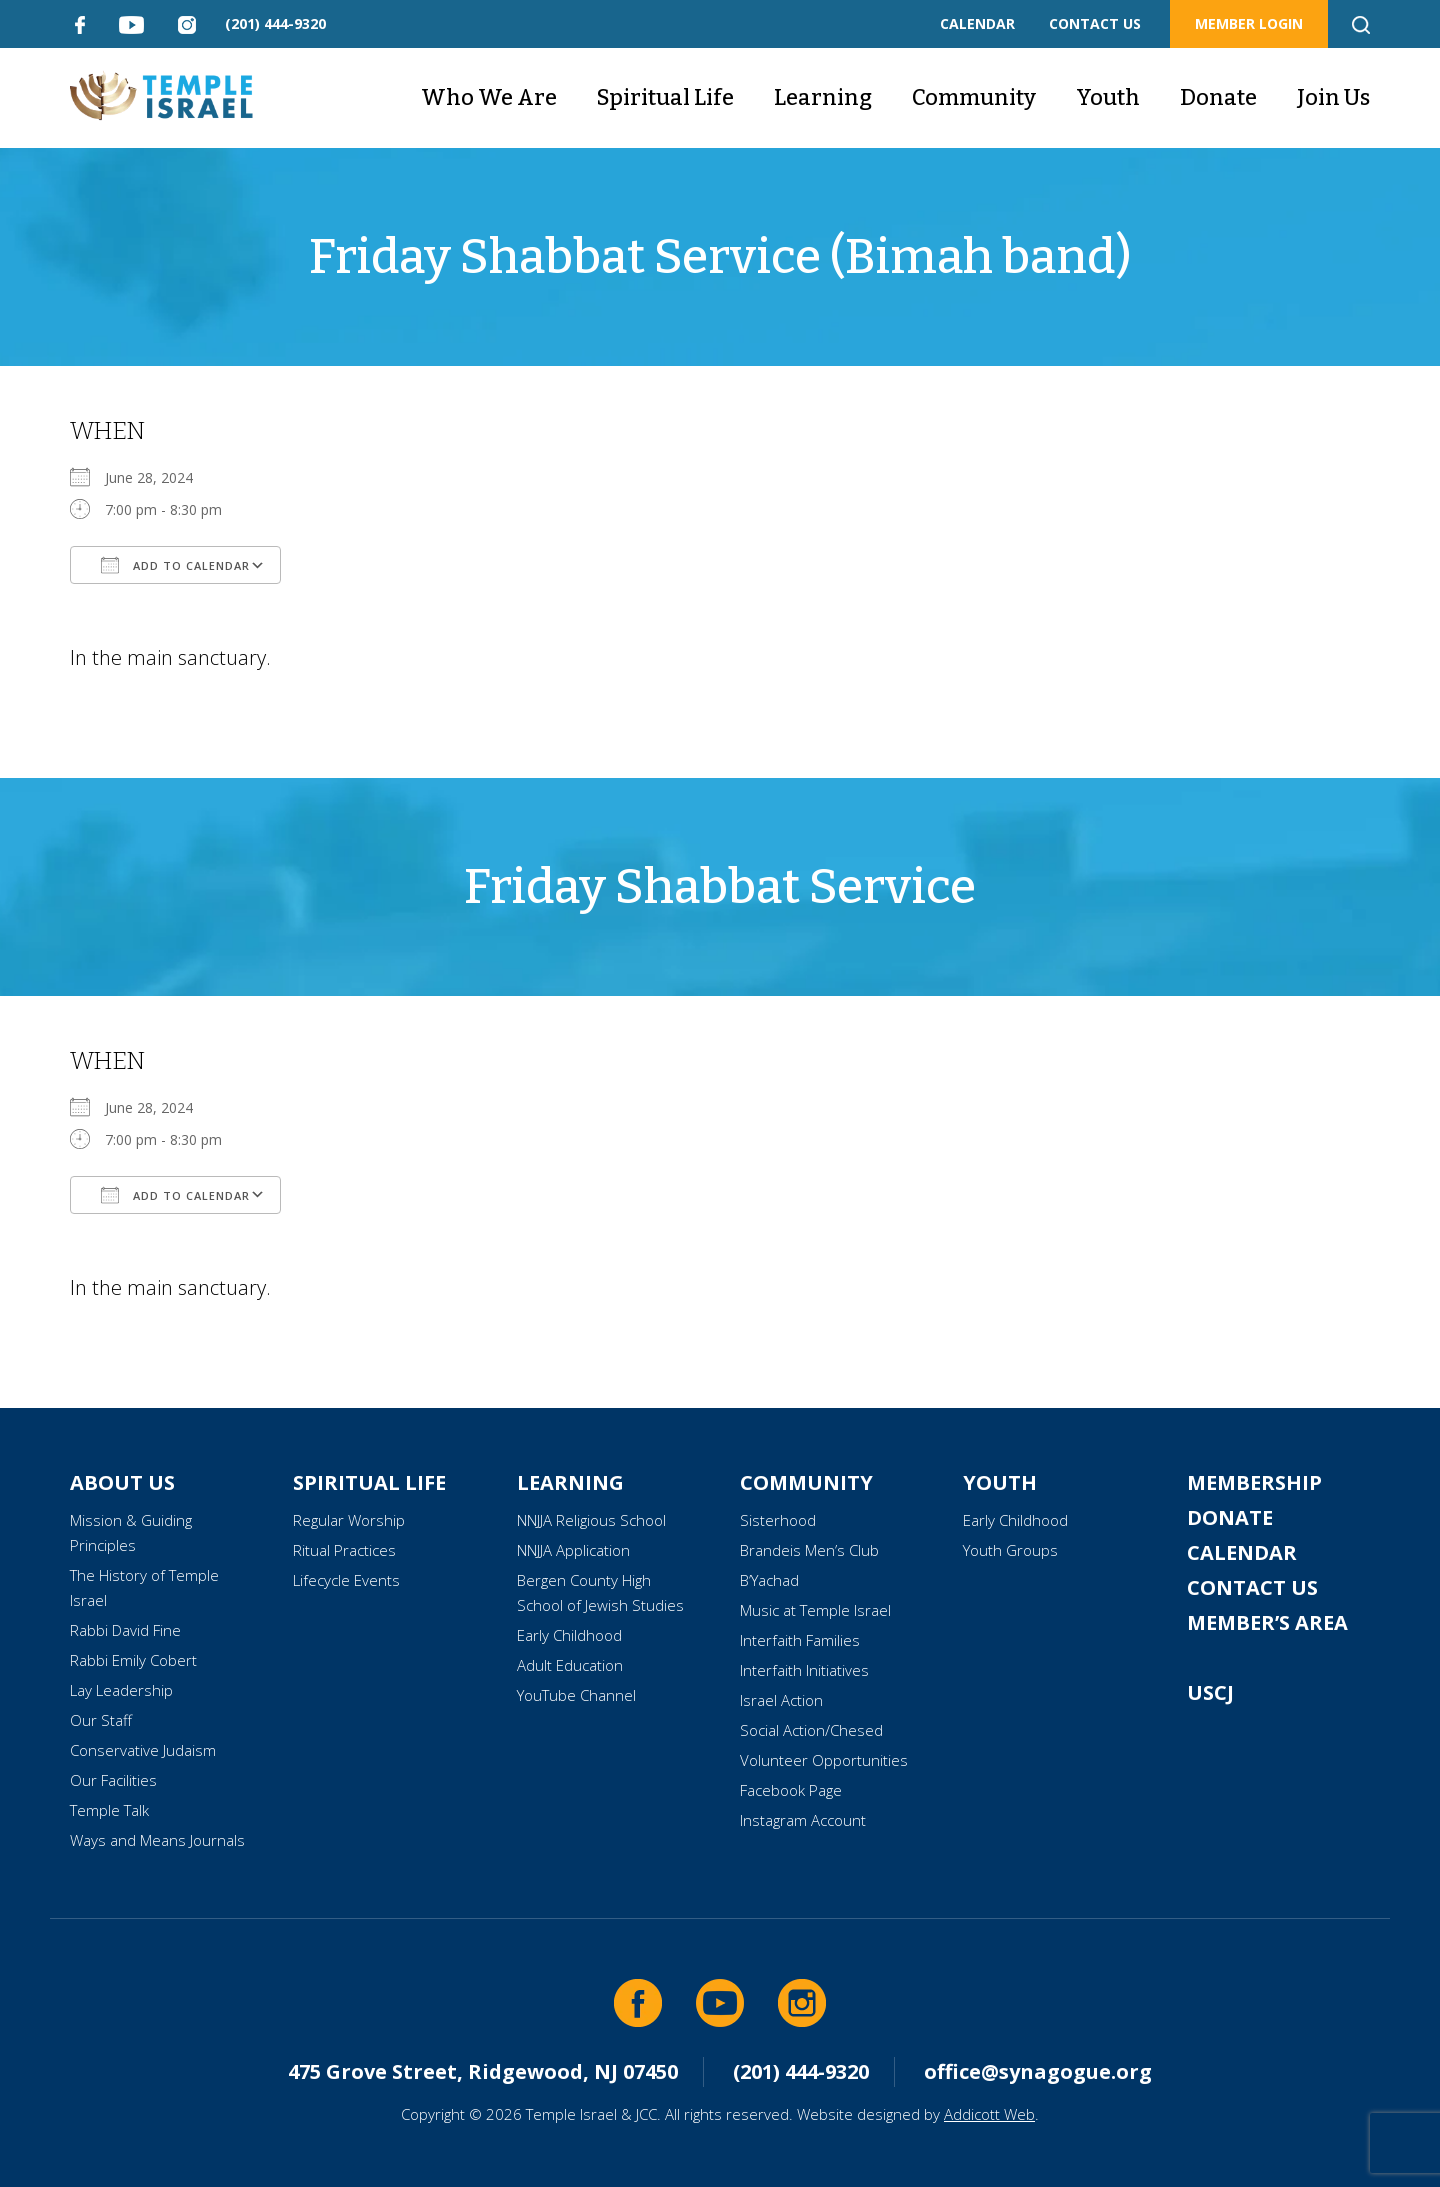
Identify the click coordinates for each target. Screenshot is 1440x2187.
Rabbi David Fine (125, 1630)
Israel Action (781, 1700)
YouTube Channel (576, 1695)
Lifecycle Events (346, 1580)
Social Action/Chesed (811, 1730)
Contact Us (1252, 1587)
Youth (1108, 97)
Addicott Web (989, 2114)
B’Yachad (769, 1580)
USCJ (1210, 1692)
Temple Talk (109, 1810)
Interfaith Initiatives (804, 1670)
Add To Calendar (175, 565)
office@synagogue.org (1038, 2071)
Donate (1218, 97)
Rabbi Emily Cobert (133, 1660)
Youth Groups (1010, 1550)
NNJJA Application (573, 1550)
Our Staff (101, 1720)
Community (974, 97)
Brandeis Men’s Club (809, 1550)
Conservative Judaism (143, 1750)
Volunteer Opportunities (824, 1760)
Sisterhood (778, 1520)
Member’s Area (1267, 1622)
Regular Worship (349, 1520)
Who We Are (489, 97)
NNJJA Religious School (591, 1520)
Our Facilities (113, 1780)
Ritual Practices (344, 1550)
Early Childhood (569, 1635)
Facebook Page (791, 1790)
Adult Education (570, 1665)
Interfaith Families (800, 1640)
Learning (823, 97)
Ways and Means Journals (157, 1840)
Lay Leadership (121, 1690)
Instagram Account (803, 1820)
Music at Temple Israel (815, 1610)
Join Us (1333, 97)
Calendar (1242, 1552)
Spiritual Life (665, 97)
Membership (1254, 1482)
